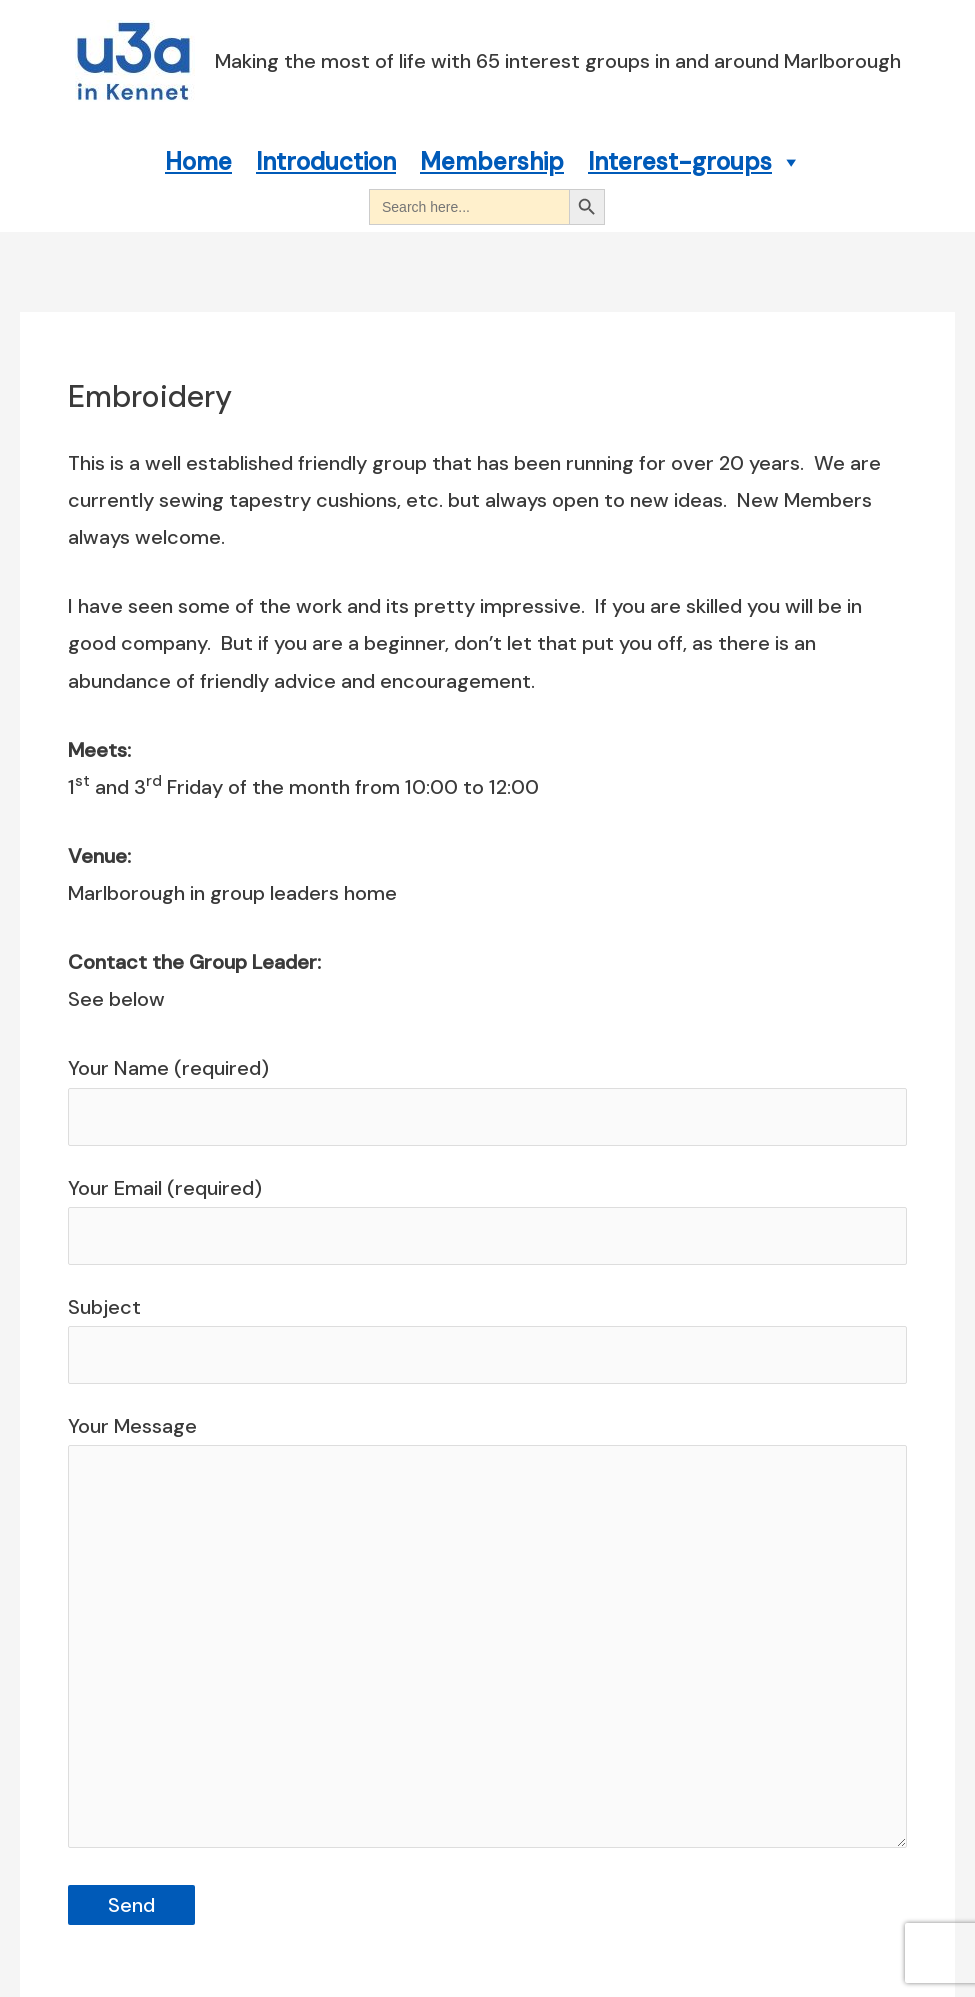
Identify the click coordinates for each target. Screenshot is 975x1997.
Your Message (487, 1637)
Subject (487, 1339)
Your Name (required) (487, 1100)
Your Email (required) (487, 1220)
